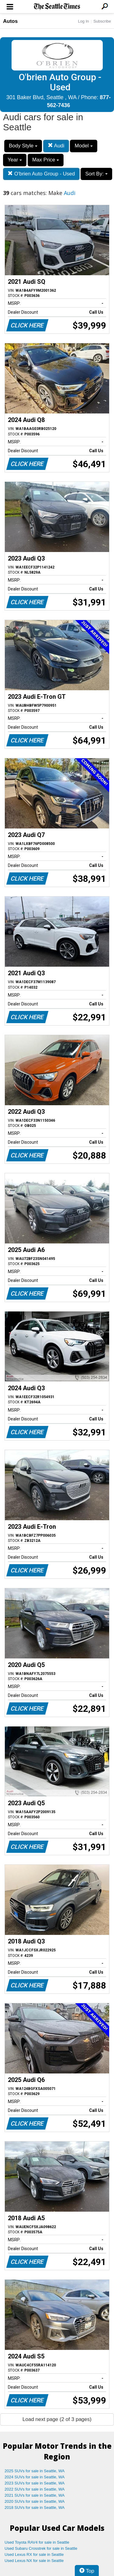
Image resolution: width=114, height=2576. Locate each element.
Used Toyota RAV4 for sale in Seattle (37, 2542)
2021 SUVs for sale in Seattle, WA (35, 2495)
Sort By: (96, 174)
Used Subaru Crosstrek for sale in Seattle (41, 2548)
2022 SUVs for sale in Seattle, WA (35, 2489)
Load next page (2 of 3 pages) (57, 2419)
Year (15, 160)
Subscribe (102, 21)
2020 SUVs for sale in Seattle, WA (35, 2501)
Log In (83, 21)
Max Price (45, 160)
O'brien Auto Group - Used (41, 174)
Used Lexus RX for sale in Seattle (34, 2554)
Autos (10, 21)
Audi (56, 146)
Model (83, 146)
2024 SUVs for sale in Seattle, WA (35, 2477)
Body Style (23, 146)
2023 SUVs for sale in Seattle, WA (35, 2483)
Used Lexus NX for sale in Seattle (34, 2560)
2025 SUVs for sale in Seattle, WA (35, 2471)
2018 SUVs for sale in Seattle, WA (35, 2507)
